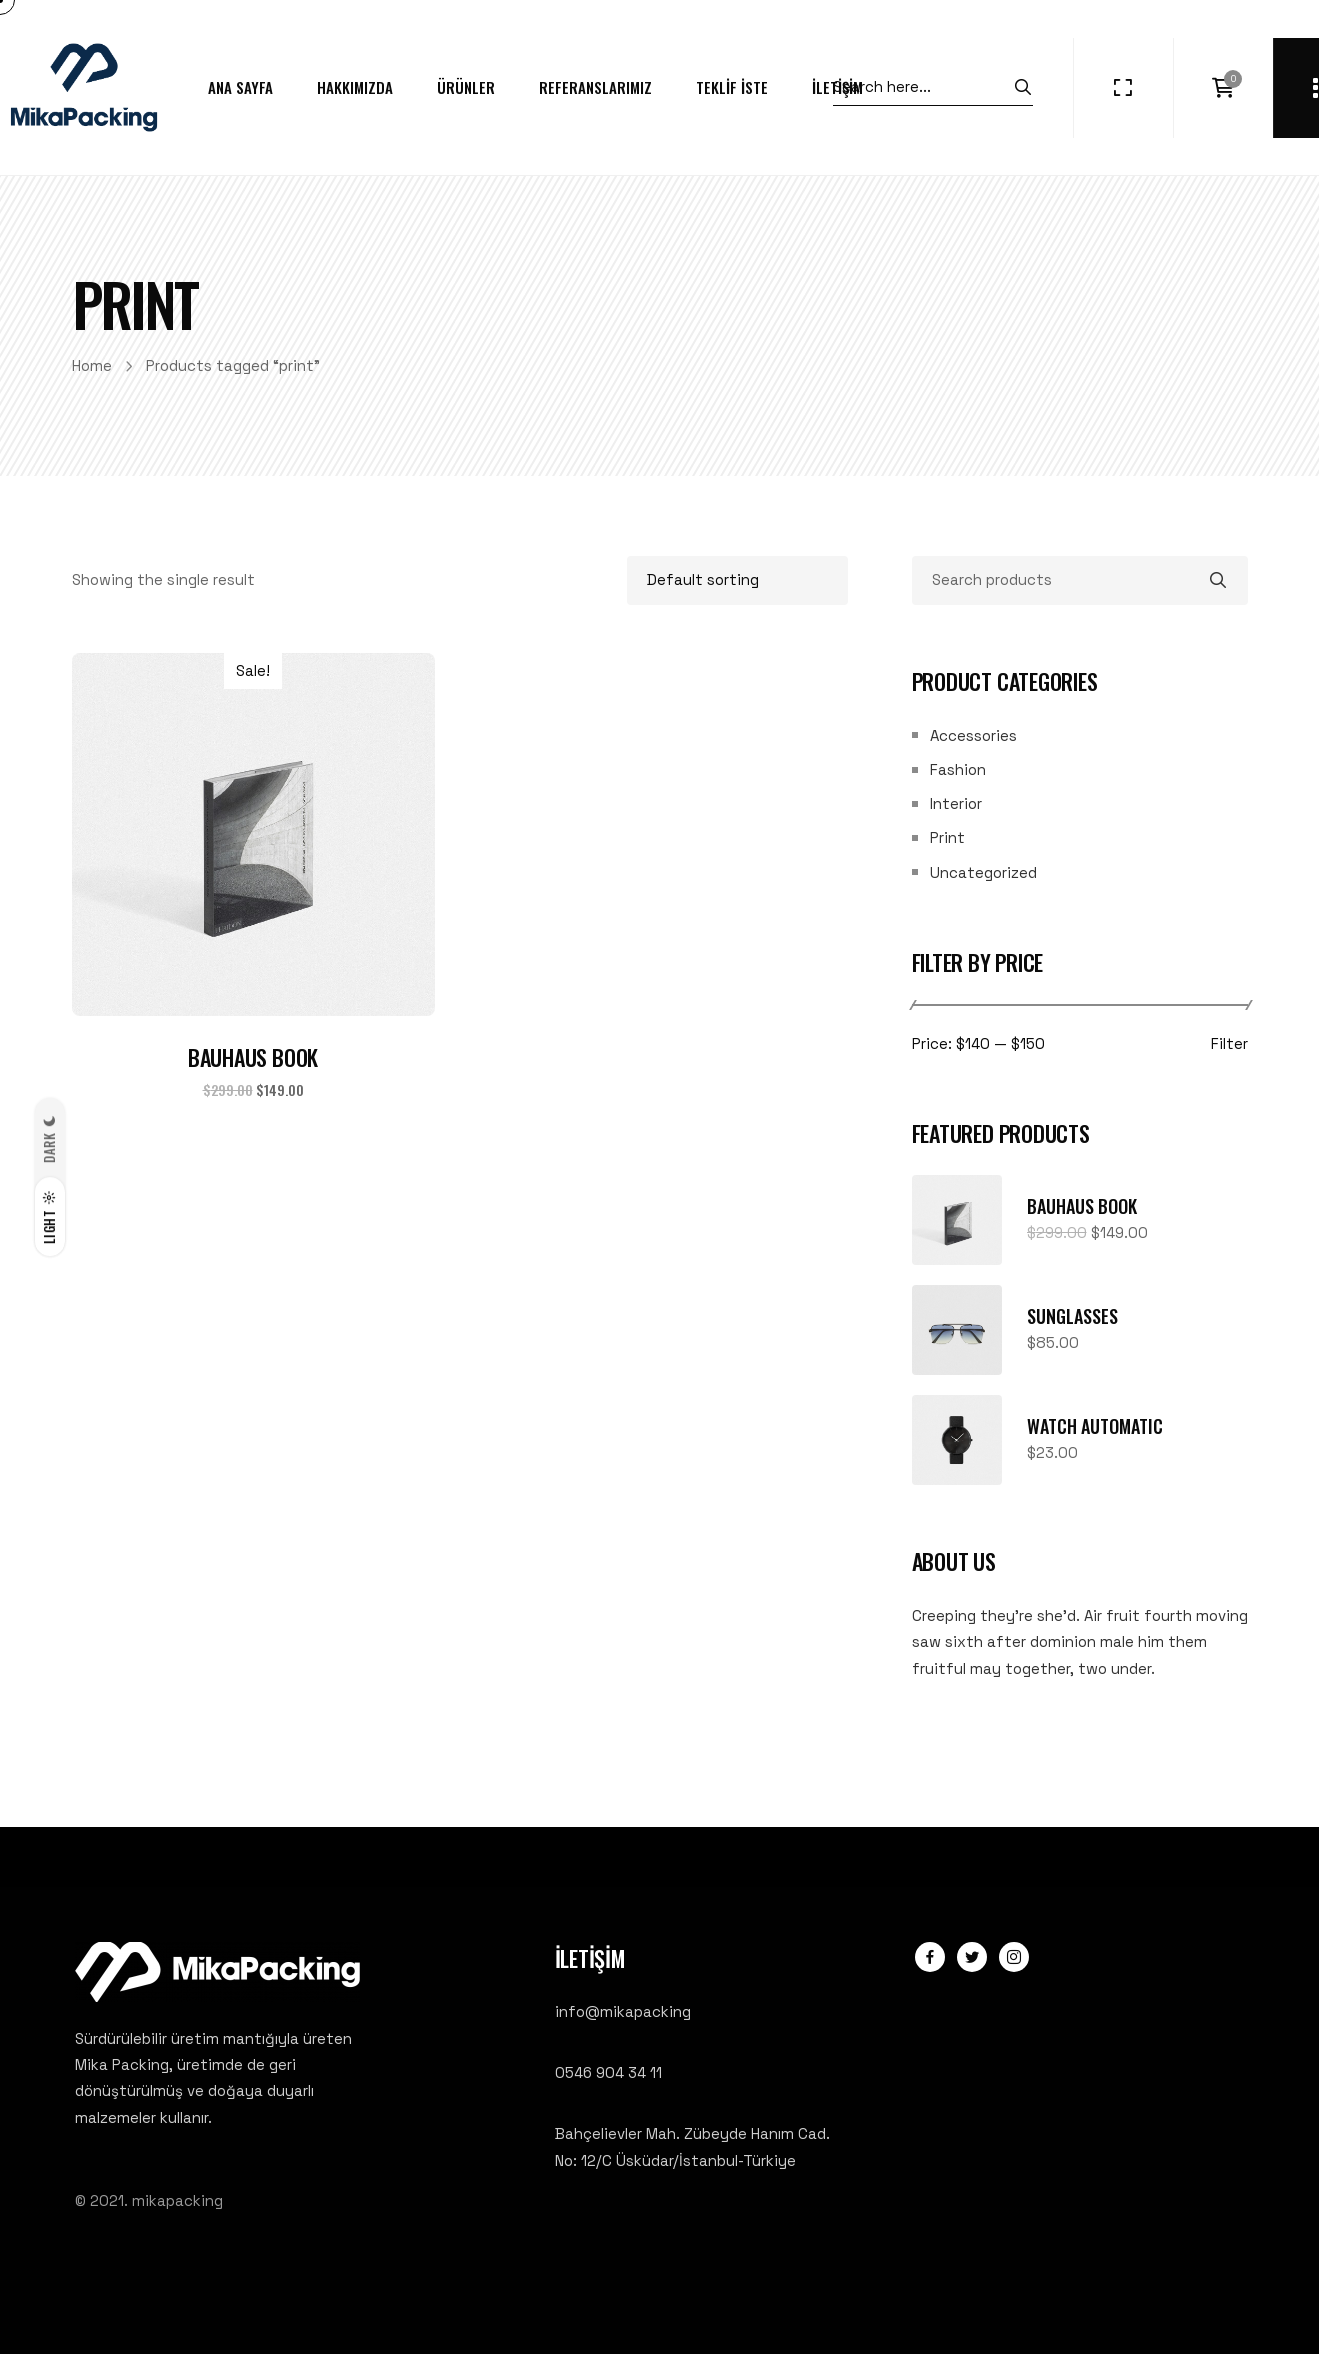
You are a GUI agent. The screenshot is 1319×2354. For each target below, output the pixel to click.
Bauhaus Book (253, 1057)
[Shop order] (737, 580)
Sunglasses (1072, 1316)
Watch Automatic (1095, 1426)
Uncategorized (983, 872)
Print (947, 837)
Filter (1229, 1044)
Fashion (958, 769)
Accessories (973, 735)
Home (92, 365)
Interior (956, 803)
